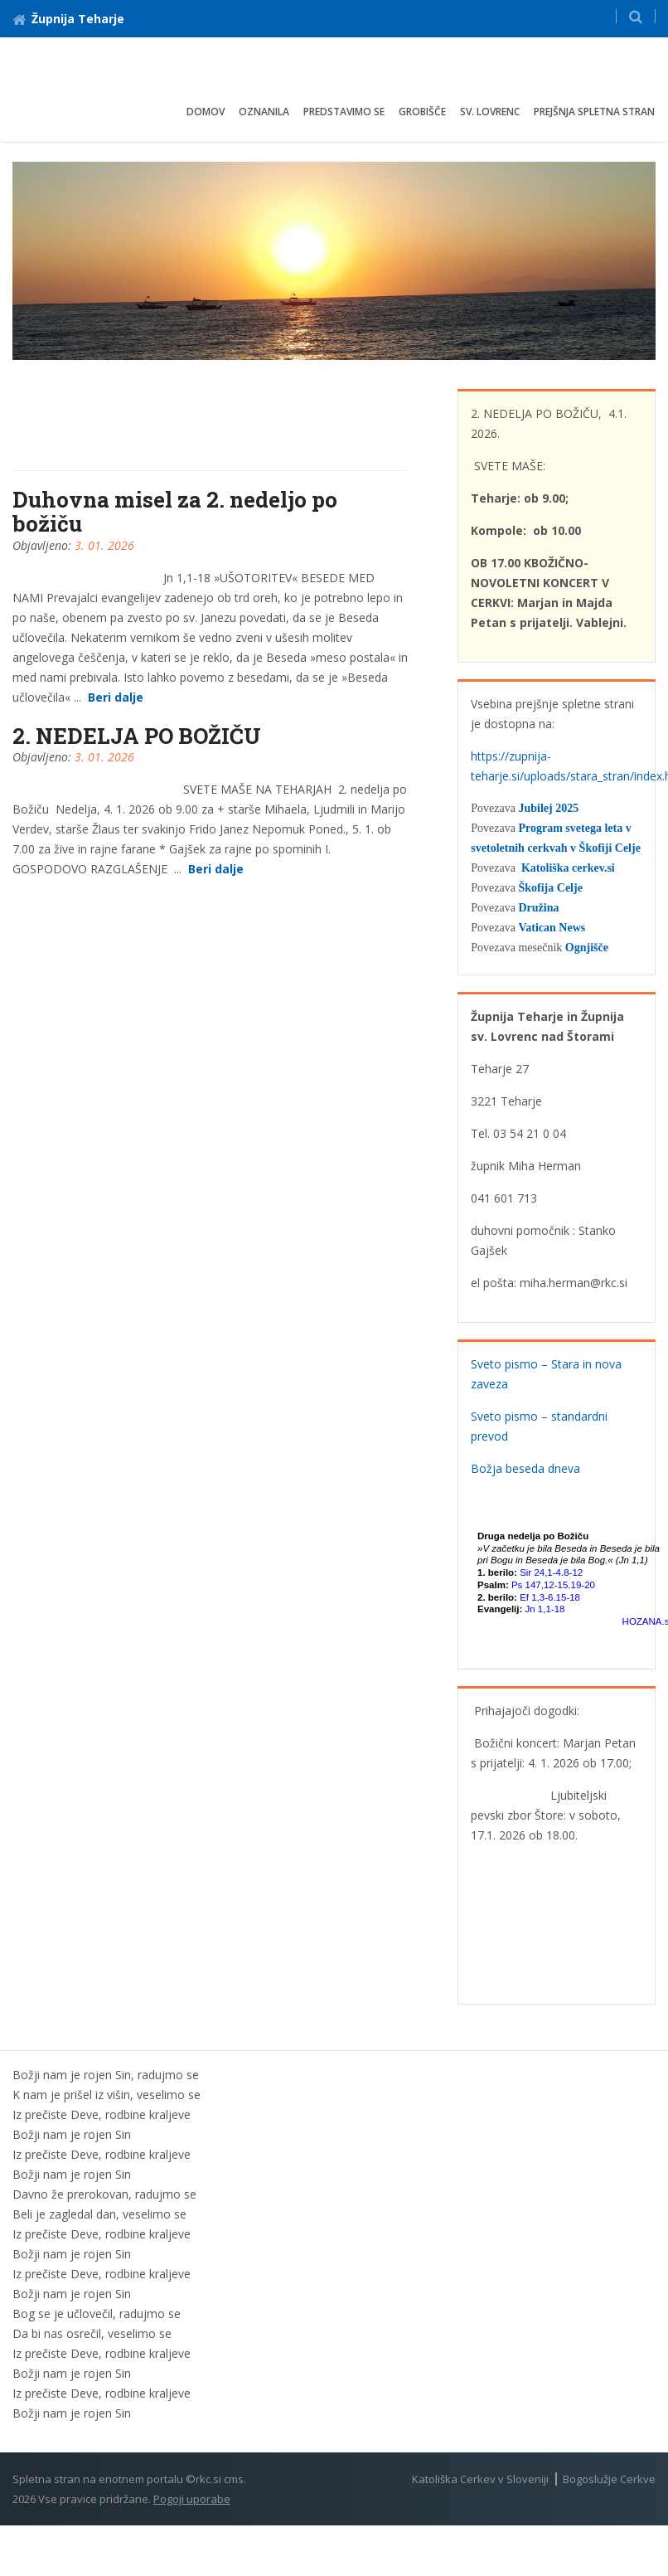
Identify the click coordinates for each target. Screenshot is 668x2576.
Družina (538, 908)
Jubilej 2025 (548, 808)
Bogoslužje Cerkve (609, 2479)
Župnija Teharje (68, 19)
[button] (635, 16)
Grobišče (422, 111)
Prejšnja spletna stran (594, 111)
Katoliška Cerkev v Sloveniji (480, 2479)
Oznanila (264, 111)
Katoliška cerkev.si (568, 868)
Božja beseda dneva (525, 1468)
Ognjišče (586, 947)
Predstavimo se (344, 111)
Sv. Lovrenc (490, 111)
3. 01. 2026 (104, 545)
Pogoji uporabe (191, 2498)
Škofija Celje (550, 888)
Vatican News (551, 927)
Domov (205, 111)
